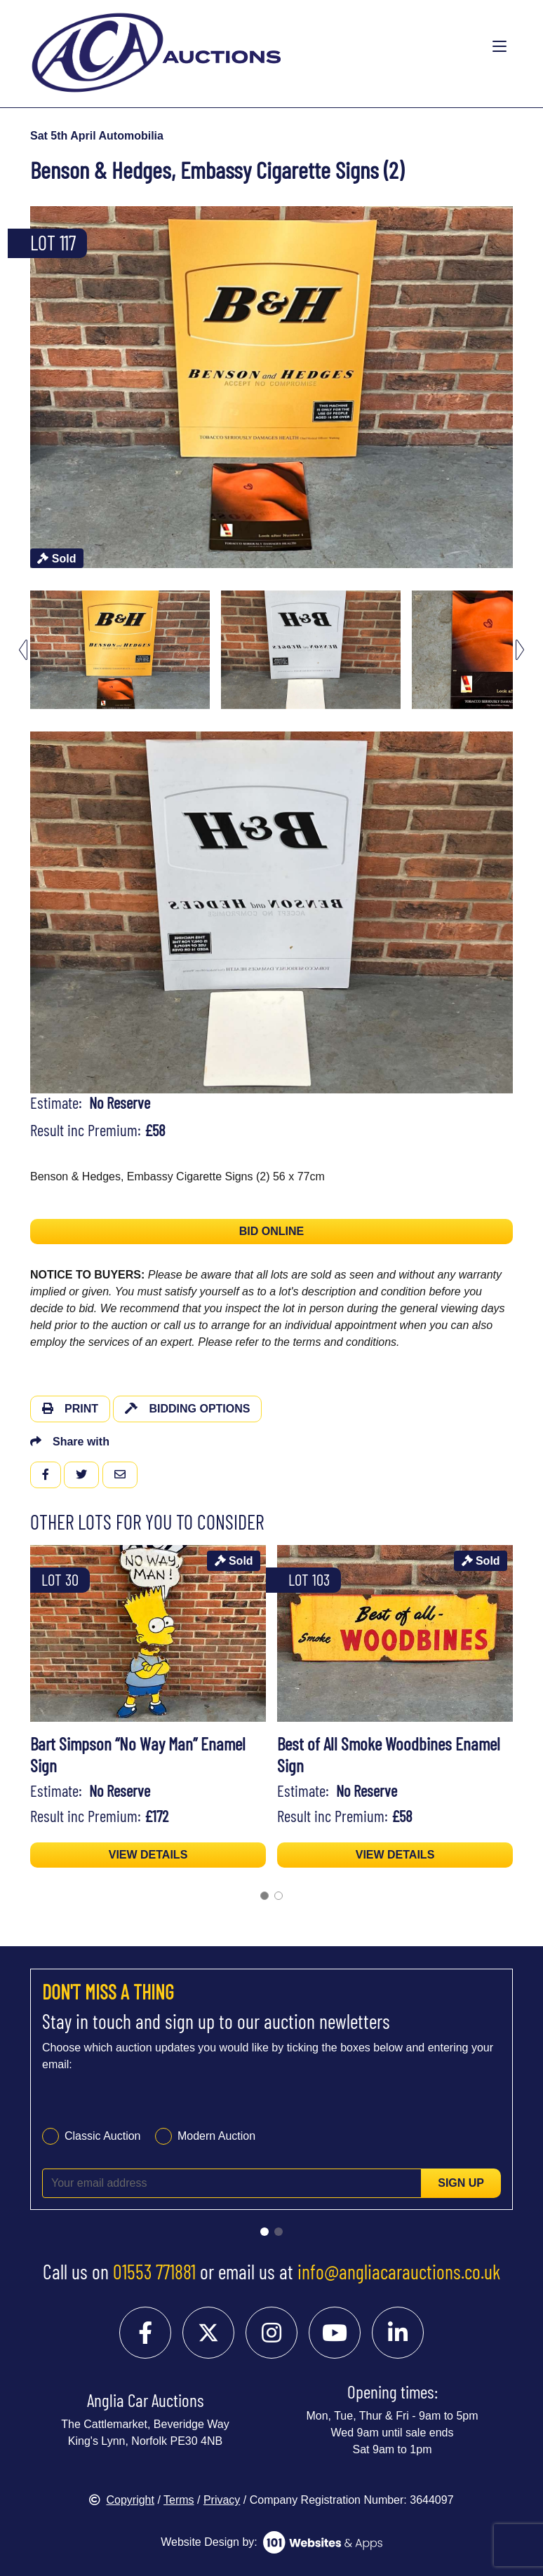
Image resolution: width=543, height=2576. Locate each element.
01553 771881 (154, 2272)
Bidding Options (187, 1409)
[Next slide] (519, 650)
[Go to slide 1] (264, 2231)
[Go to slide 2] (278, 2231)
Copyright (121, 2500)
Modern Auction (216, 2136)
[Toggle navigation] (499, 47)
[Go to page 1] (264, 1895)
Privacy (221, 2500)
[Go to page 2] (278, 1895)
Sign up (461, 2183)
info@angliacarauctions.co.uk (398, 2272)
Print (70, 1409)
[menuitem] (120, 650)
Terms (178, 2500)
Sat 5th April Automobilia (96, 136)
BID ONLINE (271, 1231)
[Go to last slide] (23, 650)
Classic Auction (103, 2136)
